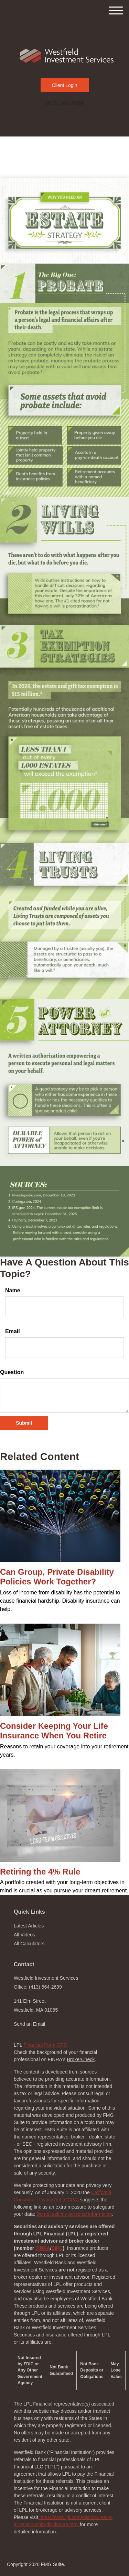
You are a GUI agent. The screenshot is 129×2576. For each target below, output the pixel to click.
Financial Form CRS (45, 2045)
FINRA (42, 2248)
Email (12, 1331)
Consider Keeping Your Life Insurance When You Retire (54, 1730)
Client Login (64, 85)
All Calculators (29, 1943)
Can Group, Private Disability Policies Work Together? (57, 1576)
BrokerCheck (81, 2059)
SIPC (57, 2248)
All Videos (24, 1934)
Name (12, 1290)
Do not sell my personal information (74, 2214)
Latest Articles (29, 1925)
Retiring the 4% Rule (40, 1871)
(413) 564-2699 (64, 103)
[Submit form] (24, 1423)
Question (12, 1372)
